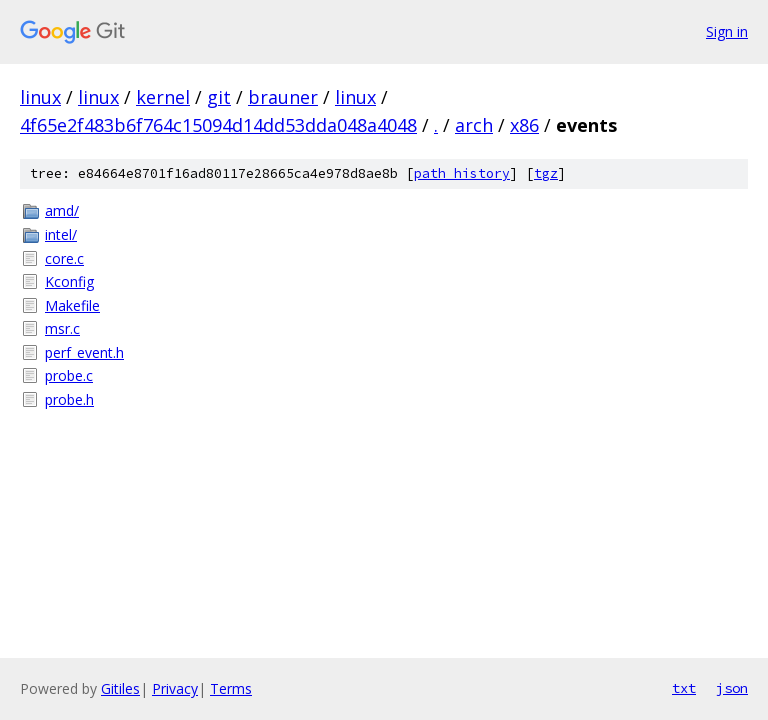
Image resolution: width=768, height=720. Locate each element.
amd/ (62, 210)
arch (474, 125)
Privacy (175, 688)
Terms (231, 688)
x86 (524, 125)
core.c (64, 258)
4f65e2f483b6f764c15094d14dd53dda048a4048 (218, 125)
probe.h (69, 399)
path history (462, 173)
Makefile (72, 305)
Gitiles (120, 688)
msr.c (62, 328)
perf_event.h (84, 352)
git (219, 97)
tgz (546, 173)
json (732, 688)
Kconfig (69, 281)
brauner (283, 97)
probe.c (69, 375)
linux (40, 97)
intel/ (61, 234)
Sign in (727, 31)
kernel (163, 97)
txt (684, 688)
